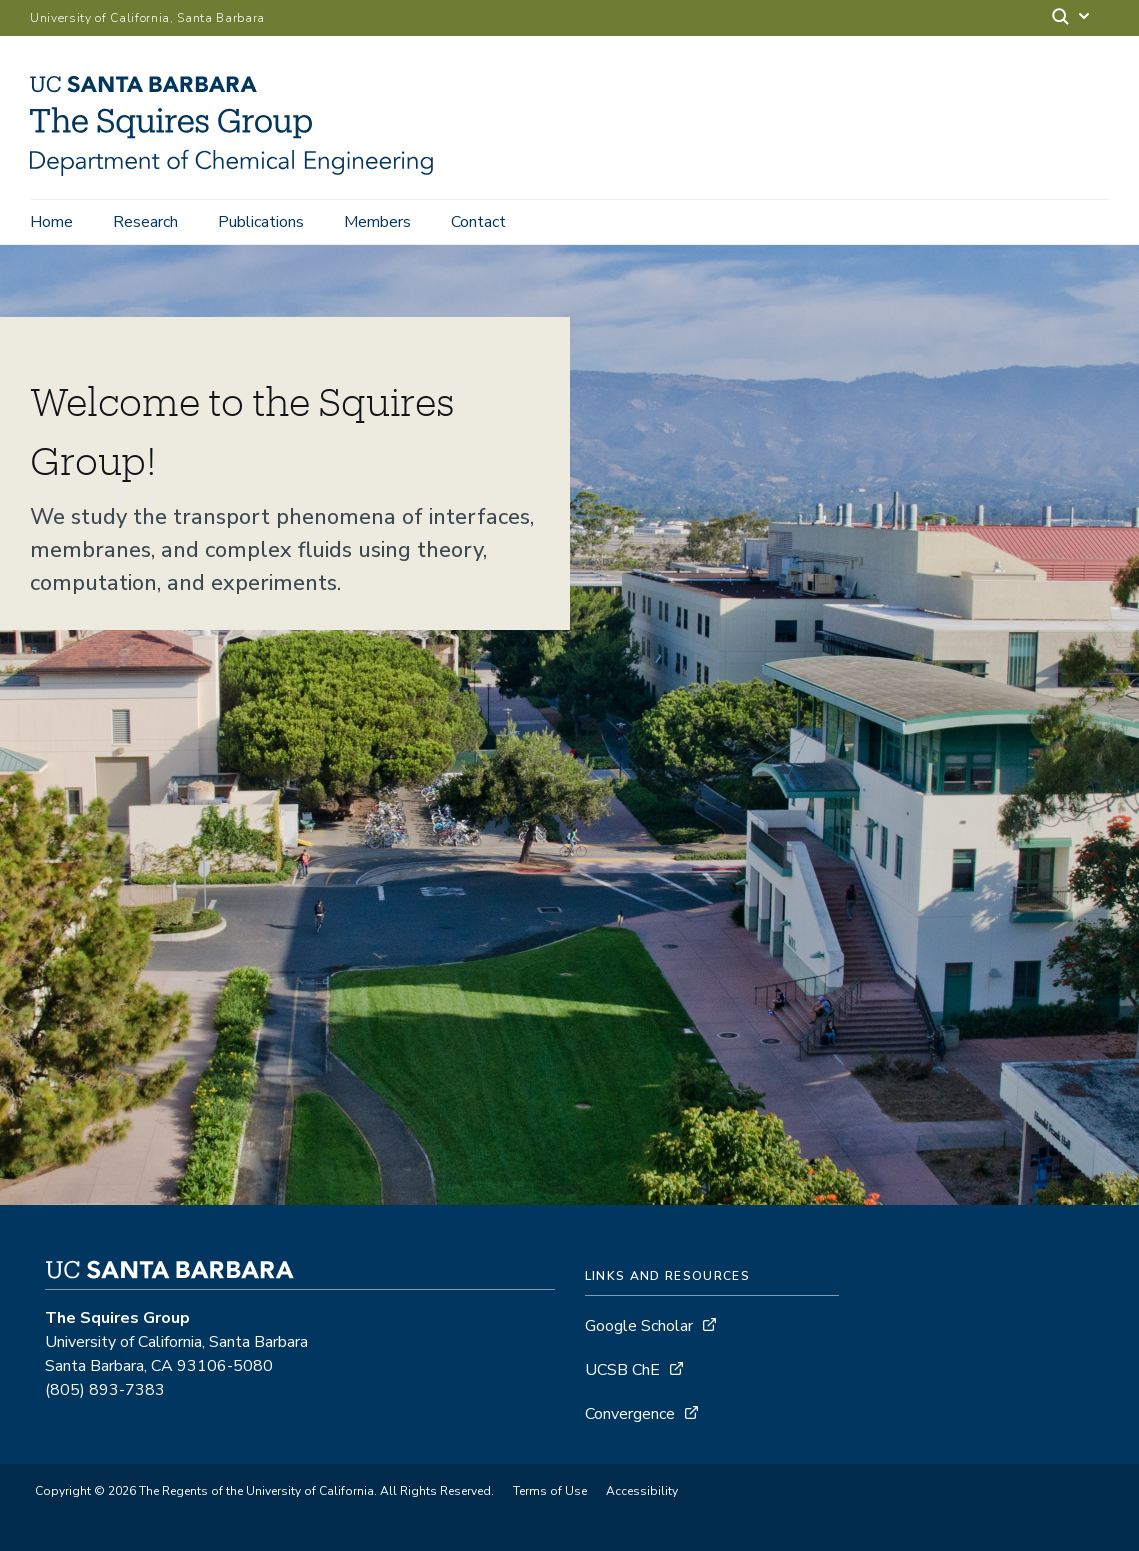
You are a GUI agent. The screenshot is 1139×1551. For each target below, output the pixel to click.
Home (51, 222)
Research (145, 222)
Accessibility (642, 1491)
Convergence (630, 1414)
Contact (478, 222)
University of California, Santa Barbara (147, 18)
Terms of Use (550, 1491)
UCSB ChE (622, 1370)
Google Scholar (639, 1326)
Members (377, 222)
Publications (261, 222)
